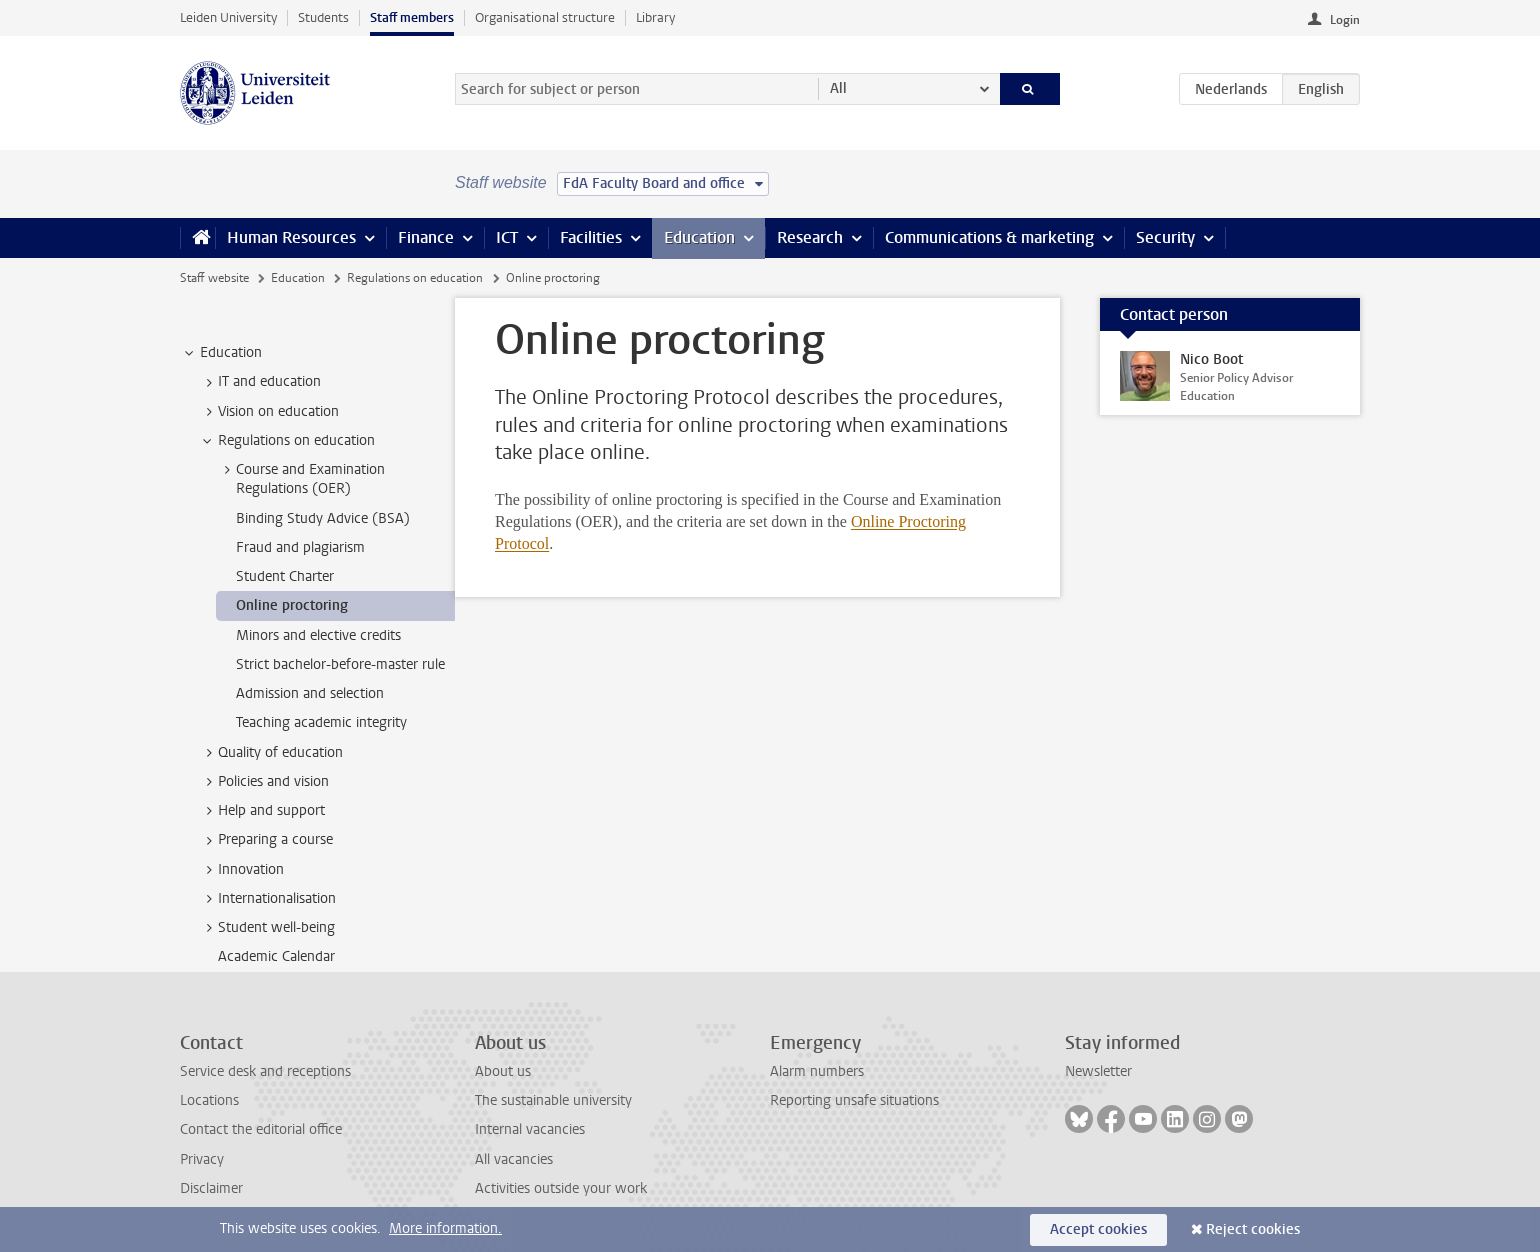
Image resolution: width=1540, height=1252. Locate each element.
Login (1345, 20)
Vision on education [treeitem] (269, 412)
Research (810, 237)
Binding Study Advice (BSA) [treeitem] (323, 518)
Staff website (214, 278)
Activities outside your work (561, 1188)
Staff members (412, 17)
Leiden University (228, 17)
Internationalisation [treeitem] (267, 899)
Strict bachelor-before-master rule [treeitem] (340, 664)
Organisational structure (545, 17)
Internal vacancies (530, 1129)
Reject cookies (1253, 1229)
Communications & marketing (989, 237)
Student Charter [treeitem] (285, 576)
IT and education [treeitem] (260, 382)
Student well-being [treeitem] (267, 928)
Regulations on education (415, 278)
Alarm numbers (817, 1071)
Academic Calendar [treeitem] (276, 956)
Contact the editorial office (261, 1129)
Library (655, 17)
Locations (209, 1100)
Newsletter (1098, 1071)
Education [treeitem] (221, 353)
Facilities (591, 237)
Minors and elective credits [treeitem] (318, 635)
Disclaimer (211, 1188)
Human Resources (291, 237)
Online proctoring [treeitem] (292, 605)
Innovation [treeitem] (241, 870)
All (838, 88)
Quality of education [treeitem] (271, 753)
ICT (507, 237)
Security (1165, 237)
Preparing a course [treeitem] (266, 840)
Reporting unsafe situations (854, 1100)
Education (699, 237)
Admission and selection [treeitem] (310, 693)
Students (323, 17)
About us (503, 1071)
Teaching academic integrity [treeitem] (321, 722)
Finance (426, 237)
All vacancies (514, 1159)
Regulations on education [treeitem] (287, 441)
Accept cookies (1098, 1229)
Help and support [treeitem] (262, 811)
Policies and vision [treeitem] (264, 782)
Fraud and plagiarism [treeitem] (300, 547)
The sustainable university (553, 1100)
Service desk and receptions (265, 1071)
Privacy (202, 1159)
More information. (445, 1228)
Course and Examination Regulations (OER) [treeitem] (301, 479)
